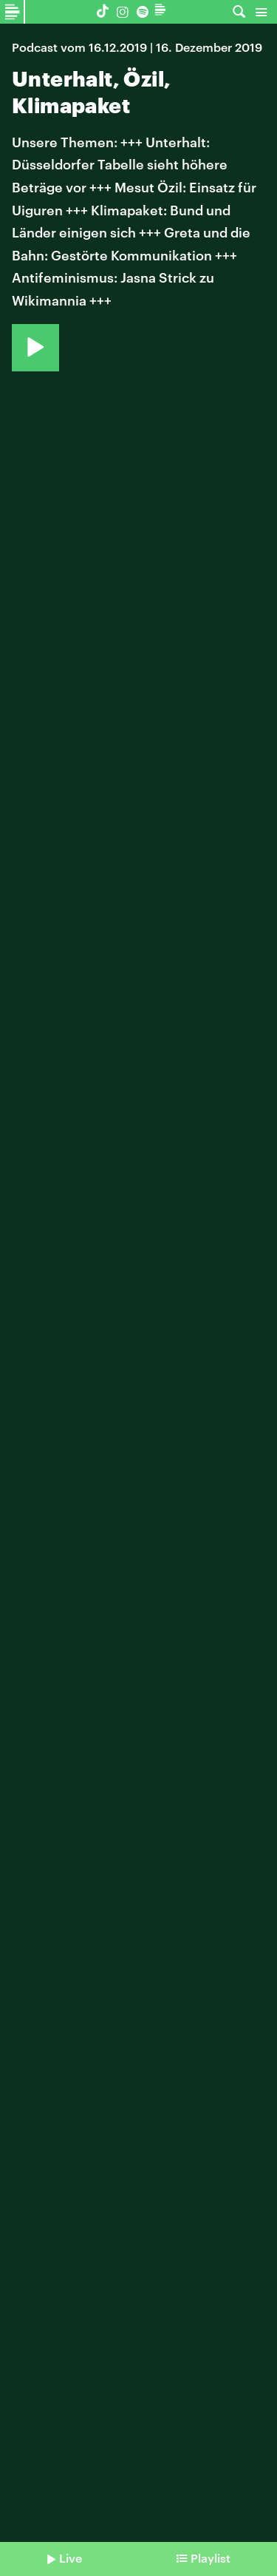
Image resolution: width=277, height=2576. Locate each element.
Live (70, 2558)
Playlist (210, 2558)
